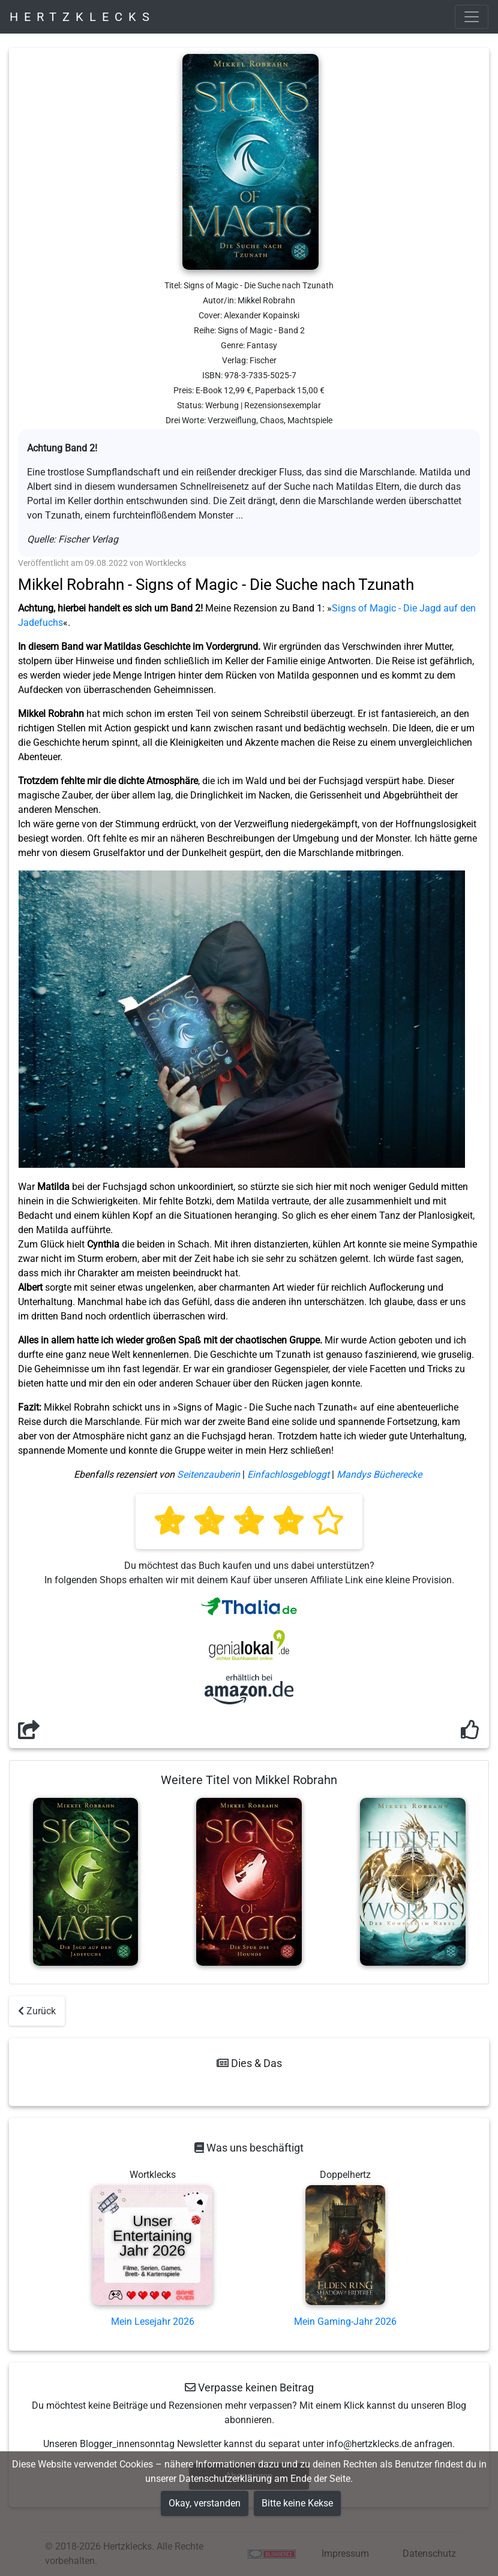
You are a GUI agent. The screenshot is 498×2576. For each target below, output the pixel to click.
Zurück (37, 2011)
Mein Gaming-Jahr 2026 (345, 2321)
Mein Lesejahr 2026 (152, 2321)
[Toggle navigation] (471, 17)
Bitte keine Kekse (297, 2503)
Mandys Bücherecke (379, 1474)
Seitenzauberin (208, 1474)
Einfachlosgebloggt (288, 1474)
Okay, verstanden (205, 2503)
